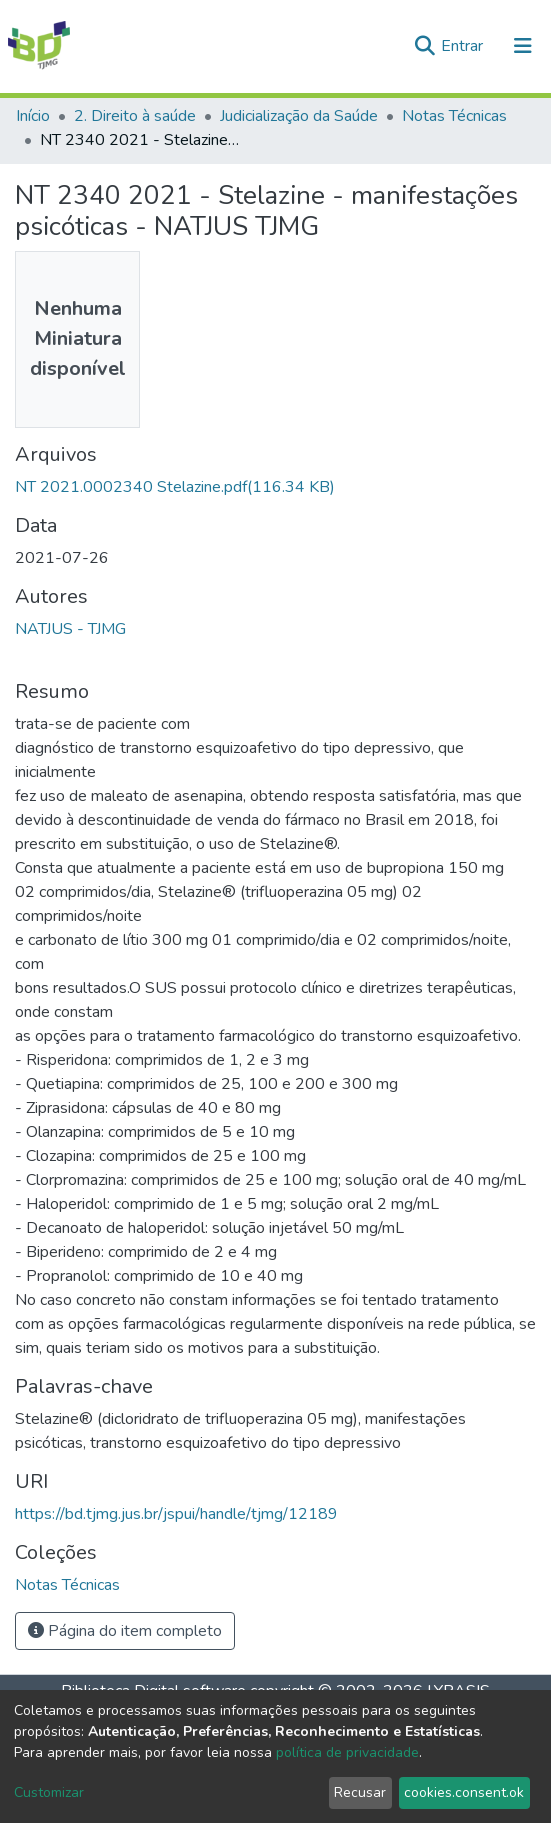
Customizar (49, 1792)
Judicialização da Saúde (299, 116)
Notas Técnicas (454, 116)
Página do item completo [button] (125, 1631)
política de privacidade (347, 1752)
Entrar (464, 46)
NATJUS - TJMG (70, 629)
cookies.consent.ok (464, 1792)
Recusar (360, 1792)
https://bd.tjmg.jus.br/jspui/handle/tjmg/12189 (176, 1514)
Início (33, 116)
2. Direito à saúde (135, 116)
